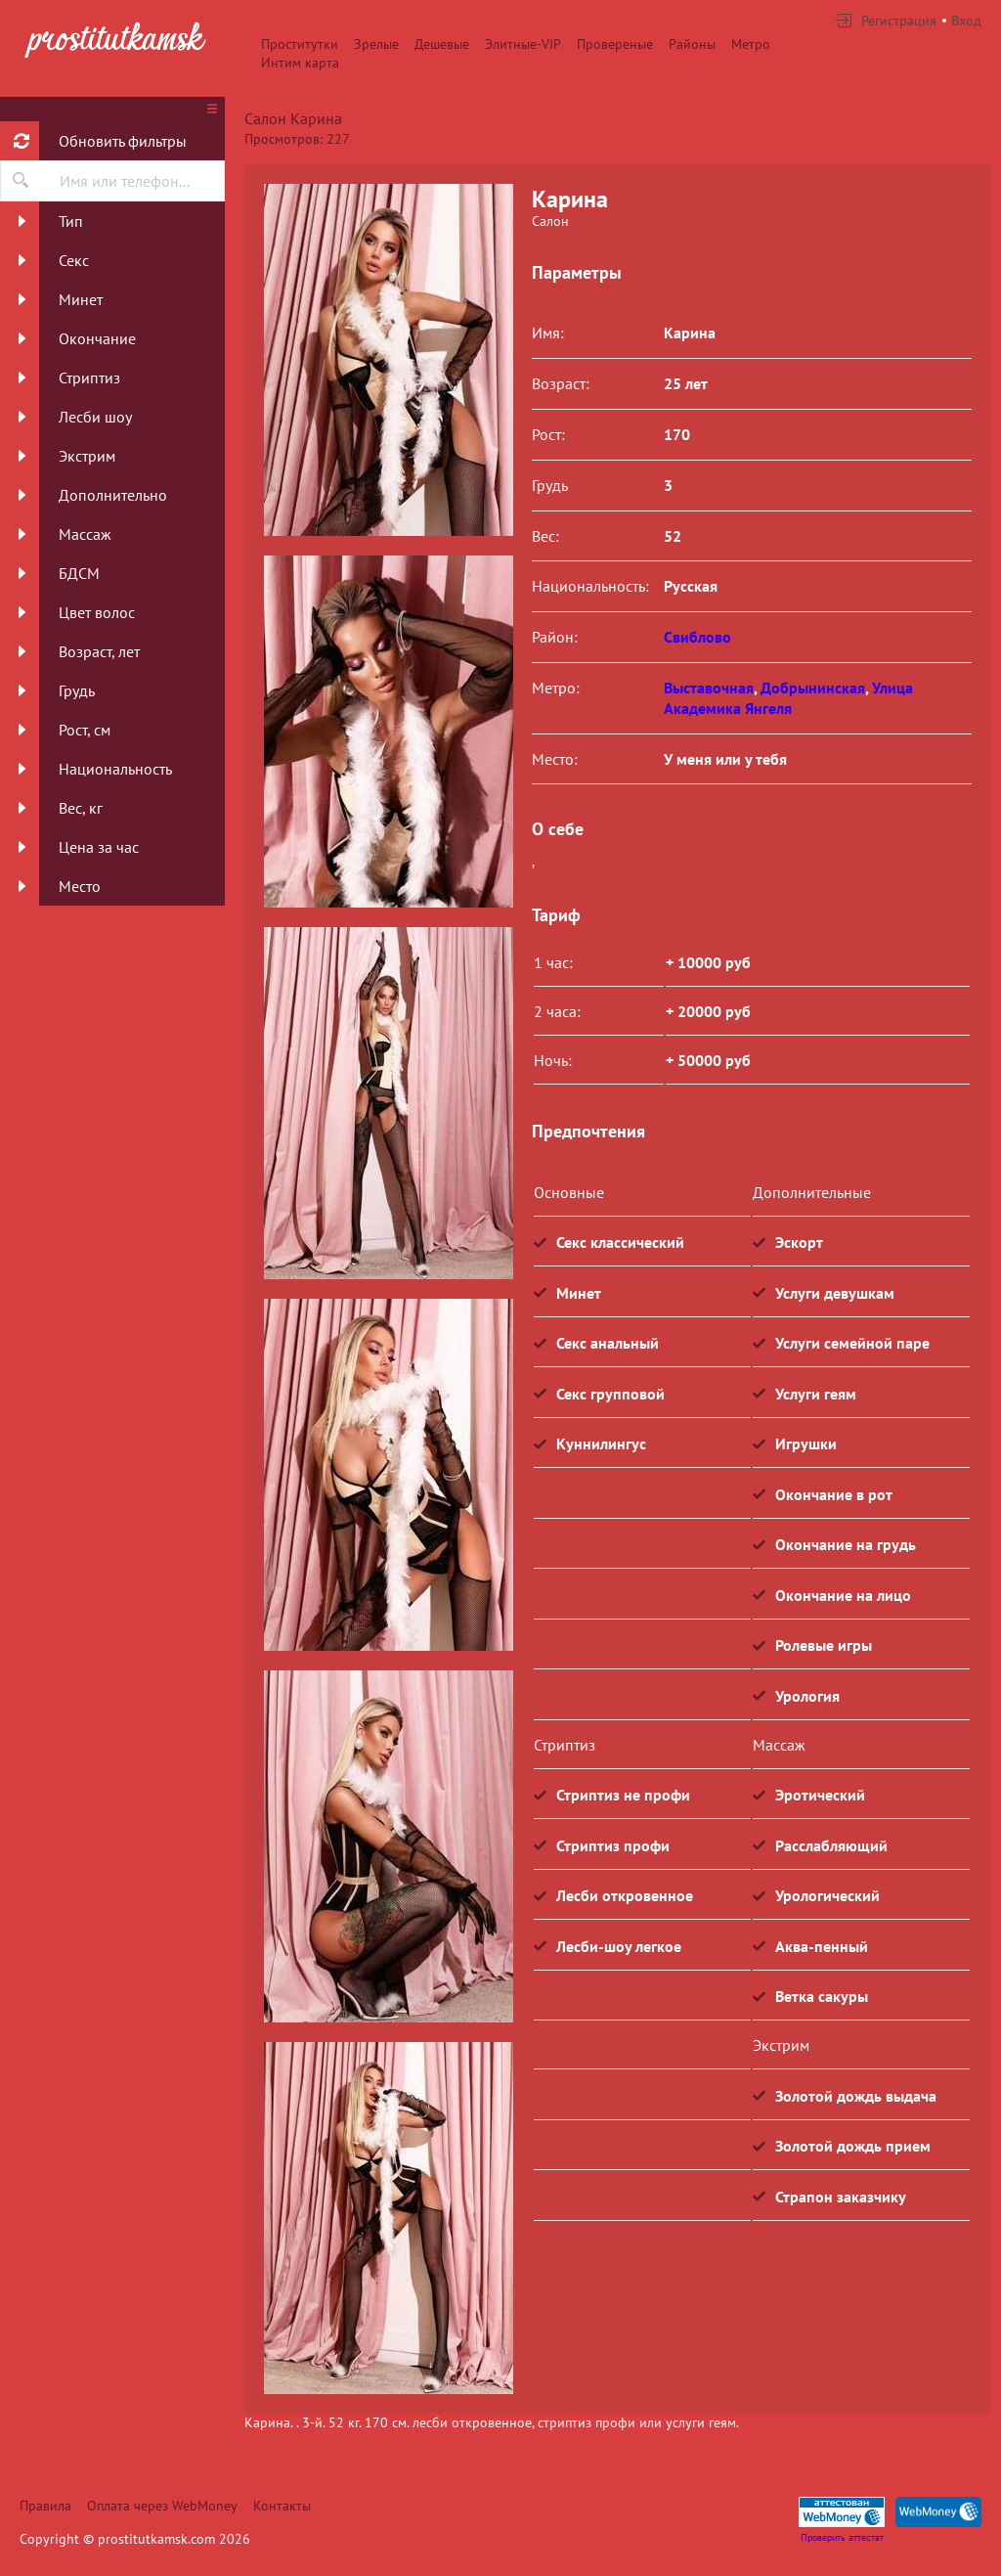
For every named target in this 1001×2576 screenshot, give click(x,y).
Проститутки (299, 44)
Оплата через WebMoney (162, 2505)
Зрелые (376, 44)
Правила (45, 2505)
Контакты (282, 2505)
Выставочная (709, 687)
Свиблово (697, 636)
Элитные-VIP (523, 44)
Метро (750, 44)
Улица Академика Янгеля (788, 698)
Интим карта (300, 62)
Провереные (615, 44)
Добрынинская (813, 687)
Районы (692, 44)
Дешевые (441, 44)
